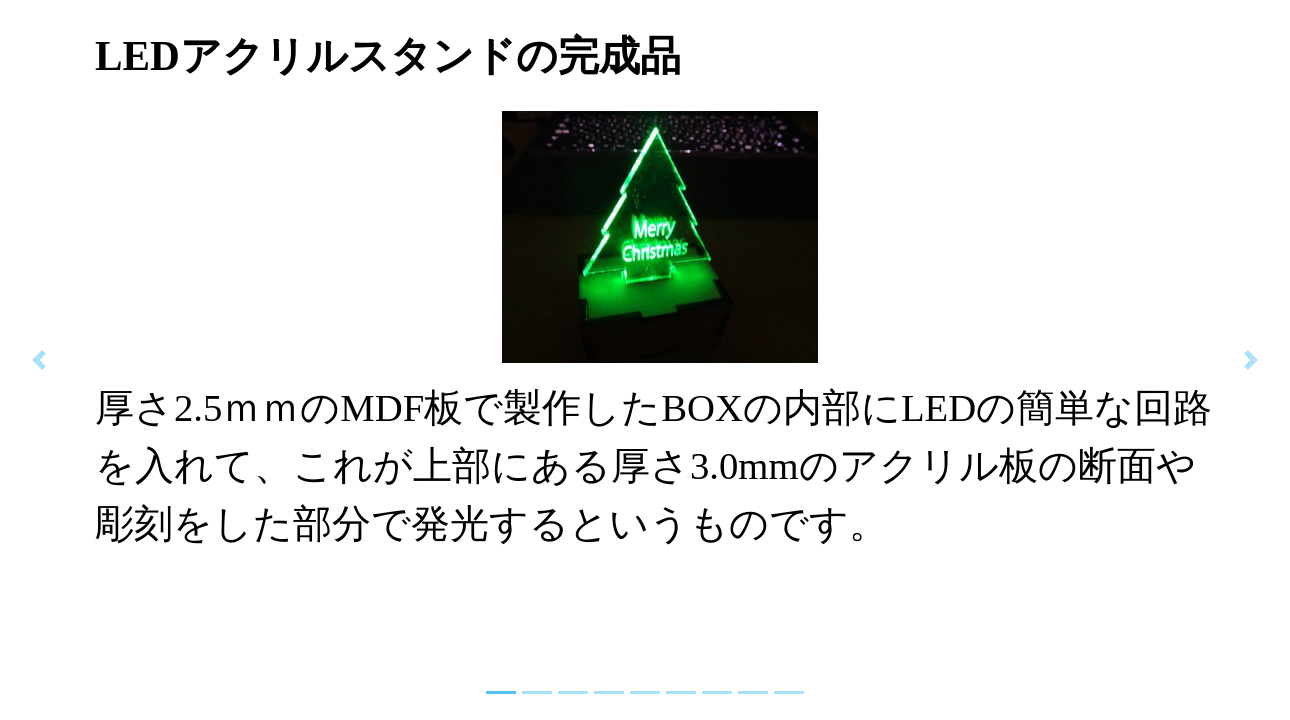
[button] (38, 360)
